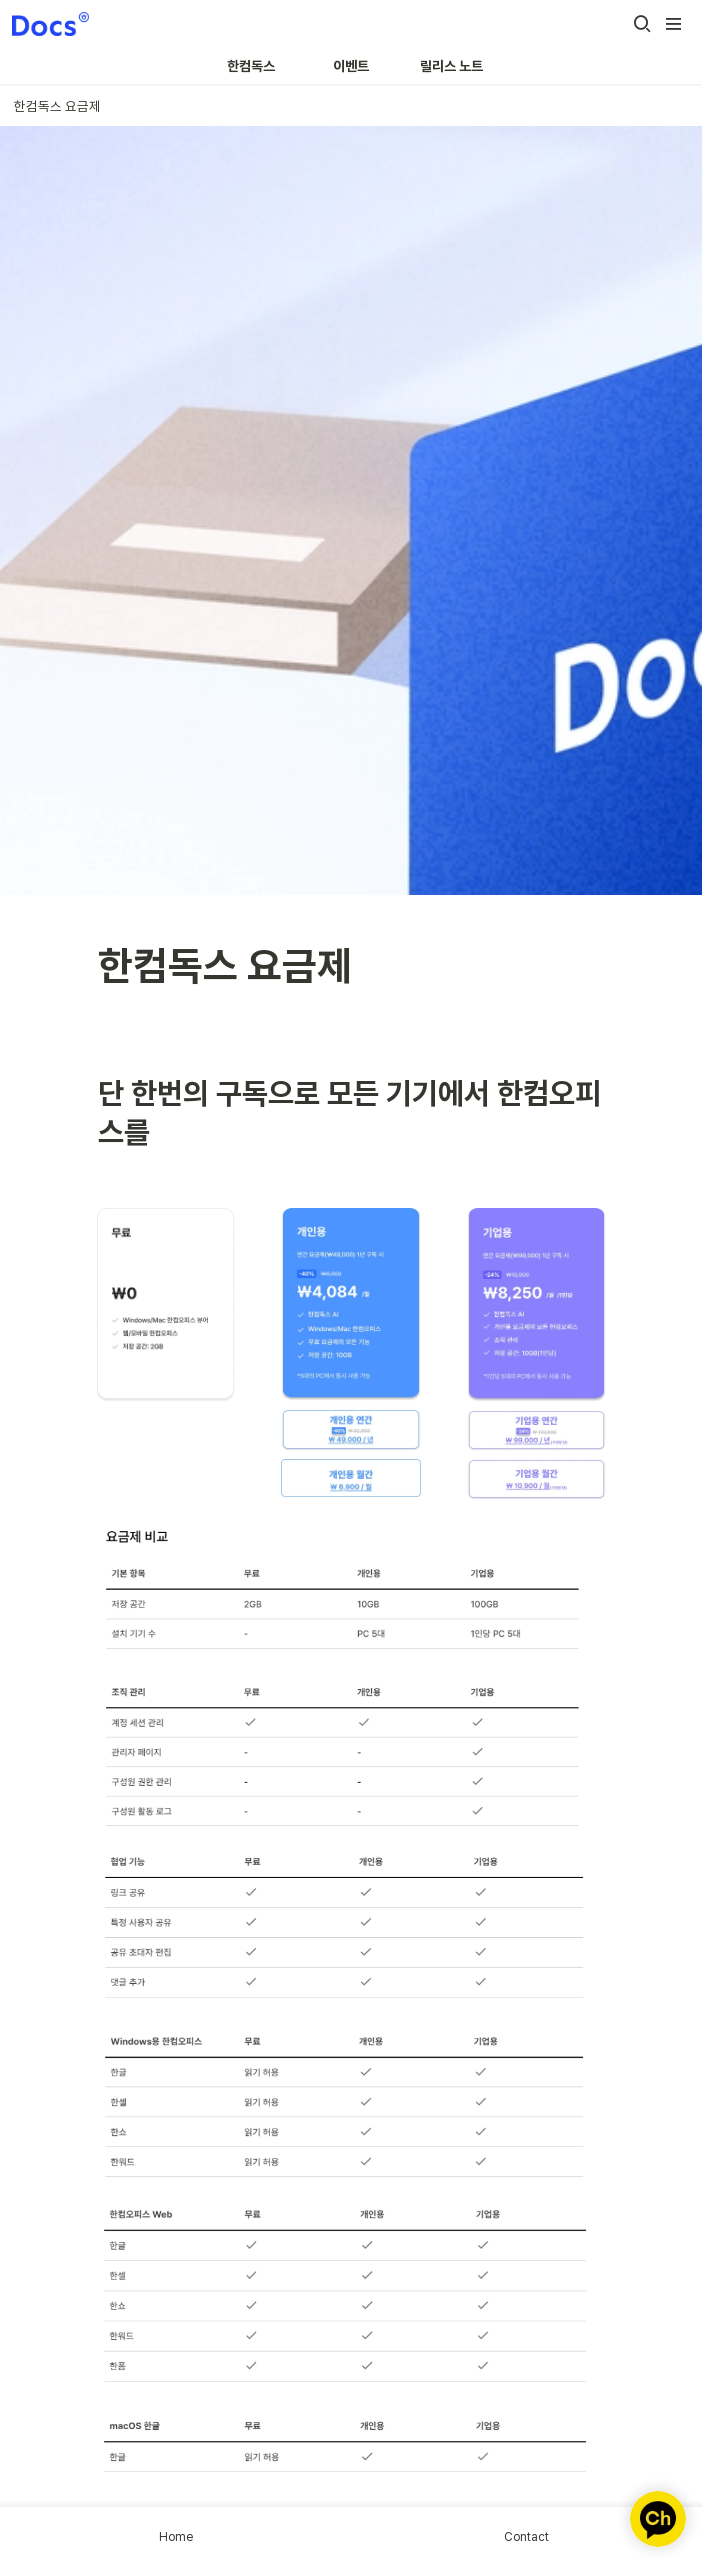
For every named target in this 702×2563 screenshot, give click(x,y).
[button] (642, 24)
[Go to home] (50, 24)
